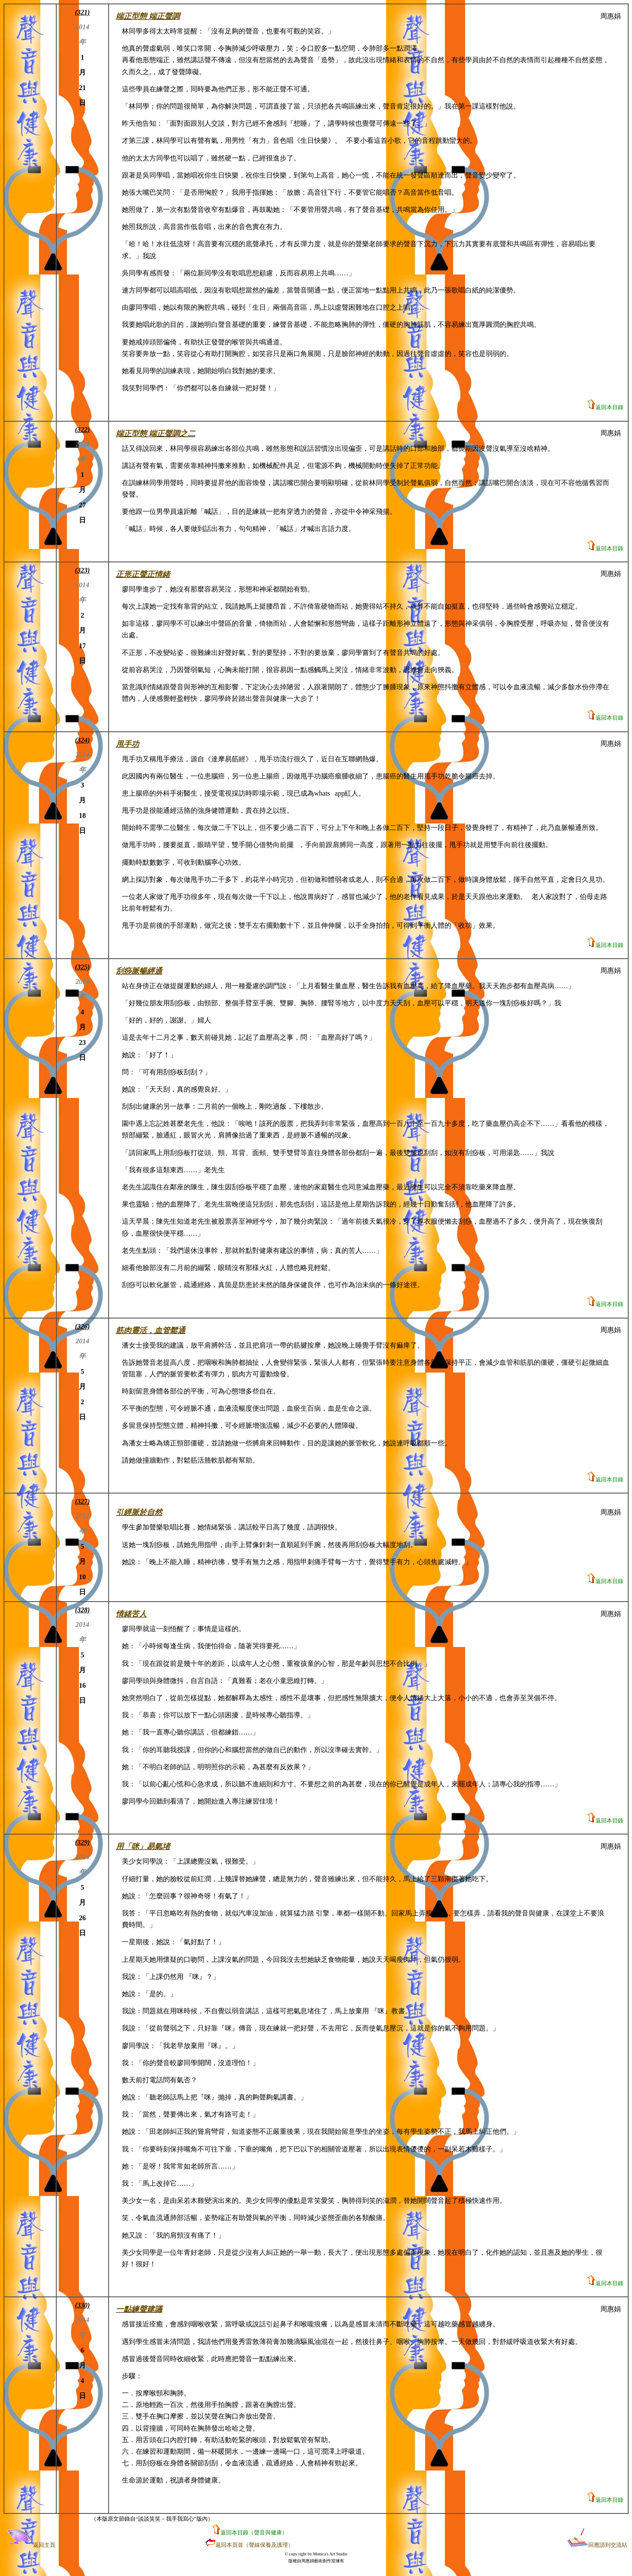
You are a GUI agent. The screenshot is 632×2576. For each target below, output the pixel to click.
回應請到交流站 (597, 2545)
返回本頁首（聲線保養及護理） (254, 2545)
